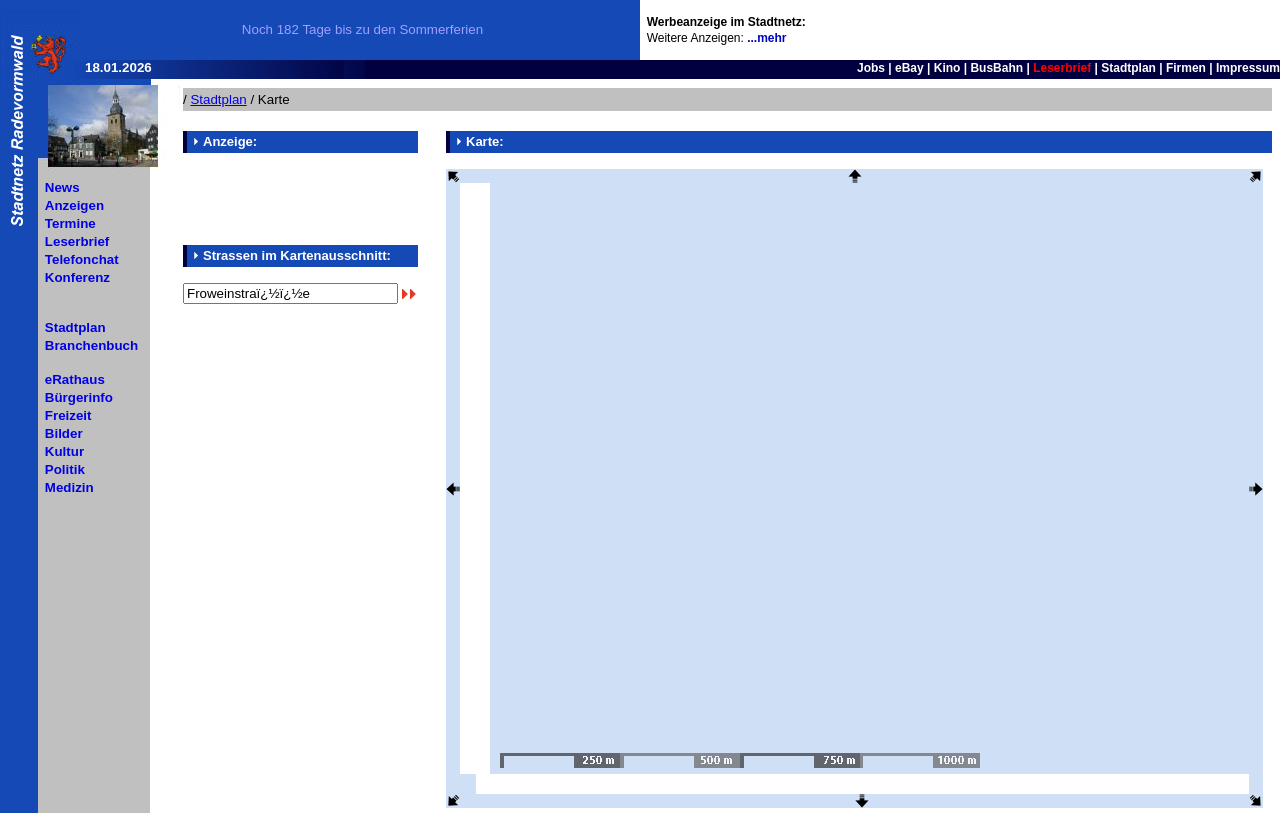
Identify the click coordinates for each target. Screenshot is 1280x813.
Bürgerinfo (79, 397)
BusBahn (996, 68)
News (62, 187)
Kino (947, 68)
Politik (65, 469)
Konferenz (77, 277)
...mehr (766, 38)
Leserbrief (77, 241)
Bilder (64, 433)
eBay (909, 68)
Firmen (1186, 68)
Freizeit (68, 415)
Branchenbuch (91, 345)
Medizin (69, 487)
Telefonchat (82, 259)
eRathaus (75, 379)
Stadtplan (1128, 68)
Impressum (1248, 68)
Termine (70, 223)
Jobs (871, 68)
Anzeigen (74, 205)
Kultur (64, 451)
